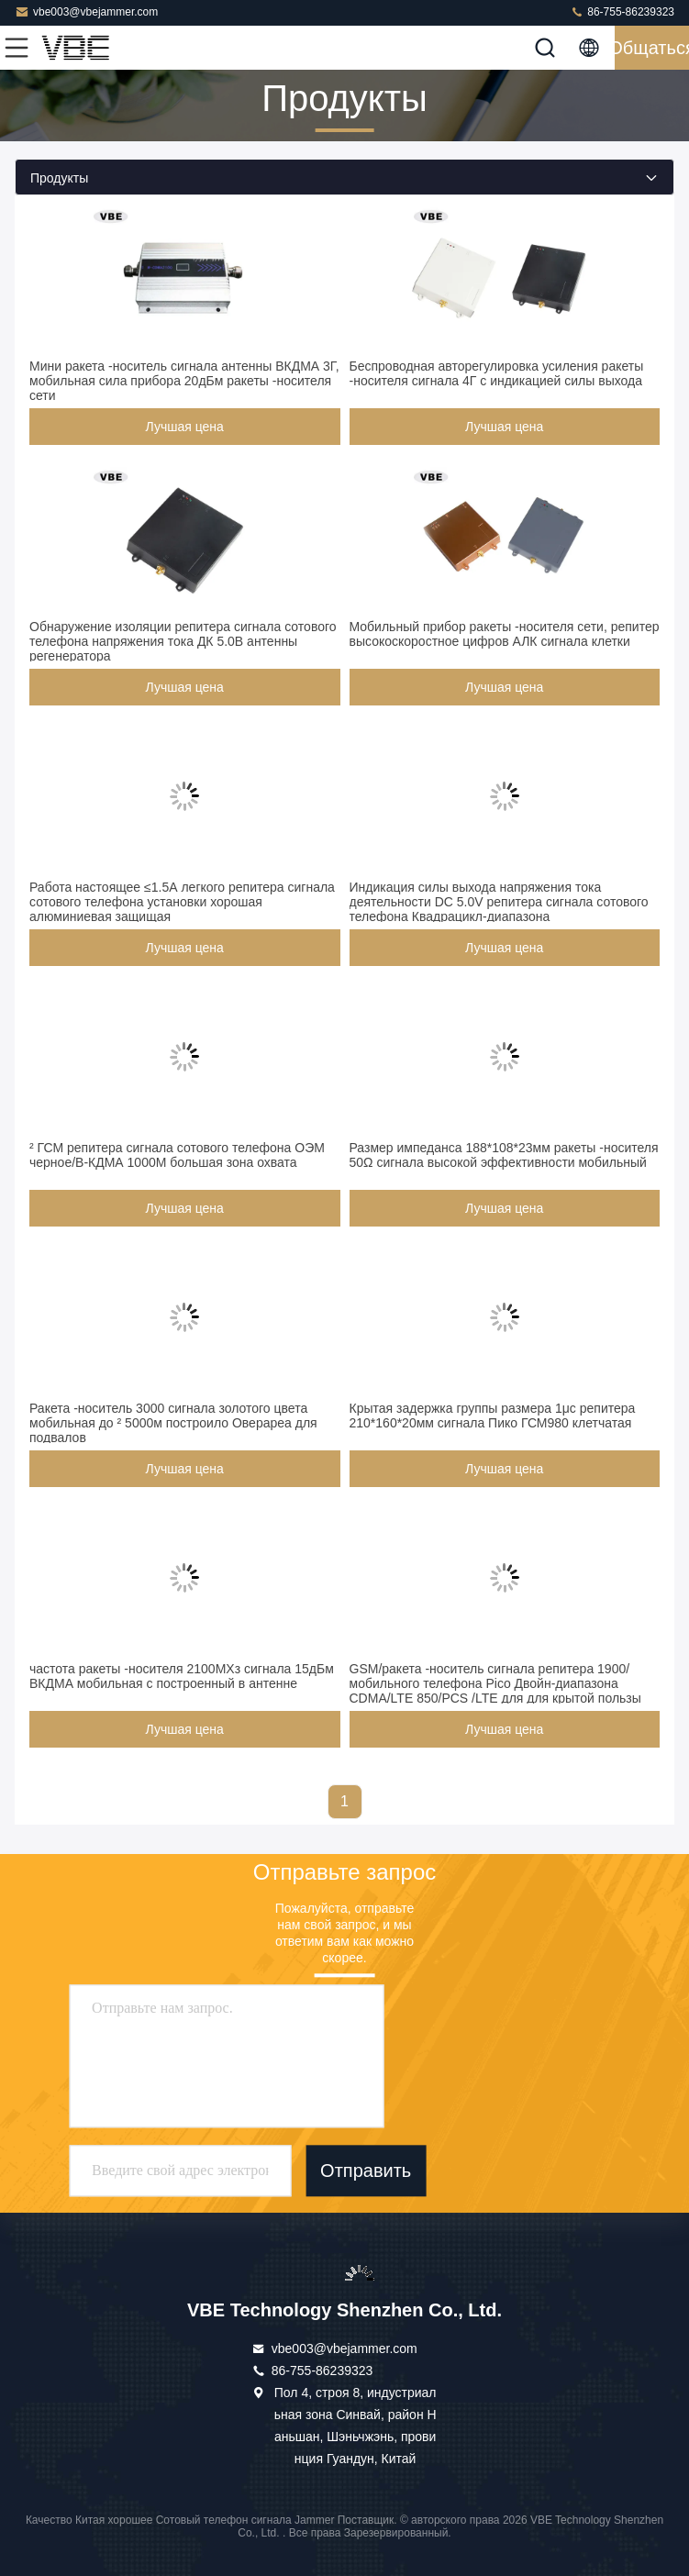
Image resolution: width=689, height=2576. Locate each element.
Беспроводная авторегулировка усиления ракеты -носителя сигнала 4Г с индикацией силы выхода (497, 373)
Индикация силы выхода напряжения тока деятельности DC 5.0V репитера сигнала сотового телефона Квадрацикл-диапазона (499, 902)
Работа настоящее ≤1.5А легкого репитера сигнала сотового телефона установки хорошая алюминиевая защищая (182, 902)
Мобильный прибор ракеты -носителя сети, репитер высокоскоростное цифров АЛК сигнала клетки (505, 634)
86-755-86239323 (622, 11)
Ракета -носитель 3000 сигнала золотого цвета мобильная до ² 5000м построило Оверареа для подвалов (173, 1423)
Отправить (365, 2170)
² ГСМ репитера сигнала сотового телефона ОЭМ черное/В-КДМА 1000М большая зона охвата (177, 1155)
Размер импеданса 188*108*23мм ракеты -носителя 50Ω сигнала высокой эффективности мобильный (504, 1155)
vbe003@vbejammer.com (86, 11)
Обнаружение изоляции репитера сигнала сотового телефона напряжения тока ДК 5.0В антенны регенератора (183, 641)
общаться (652, 48)
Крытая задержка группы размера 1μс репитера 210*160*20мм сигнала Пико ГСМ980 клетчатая (493, 1415)
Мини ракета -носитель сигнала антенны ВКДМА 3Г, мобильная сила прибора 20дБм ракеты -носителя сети (184, 381)
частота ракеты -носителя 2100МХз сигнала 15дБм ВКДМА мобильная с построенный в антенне (181, 1676)
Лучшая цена (185, 426)
